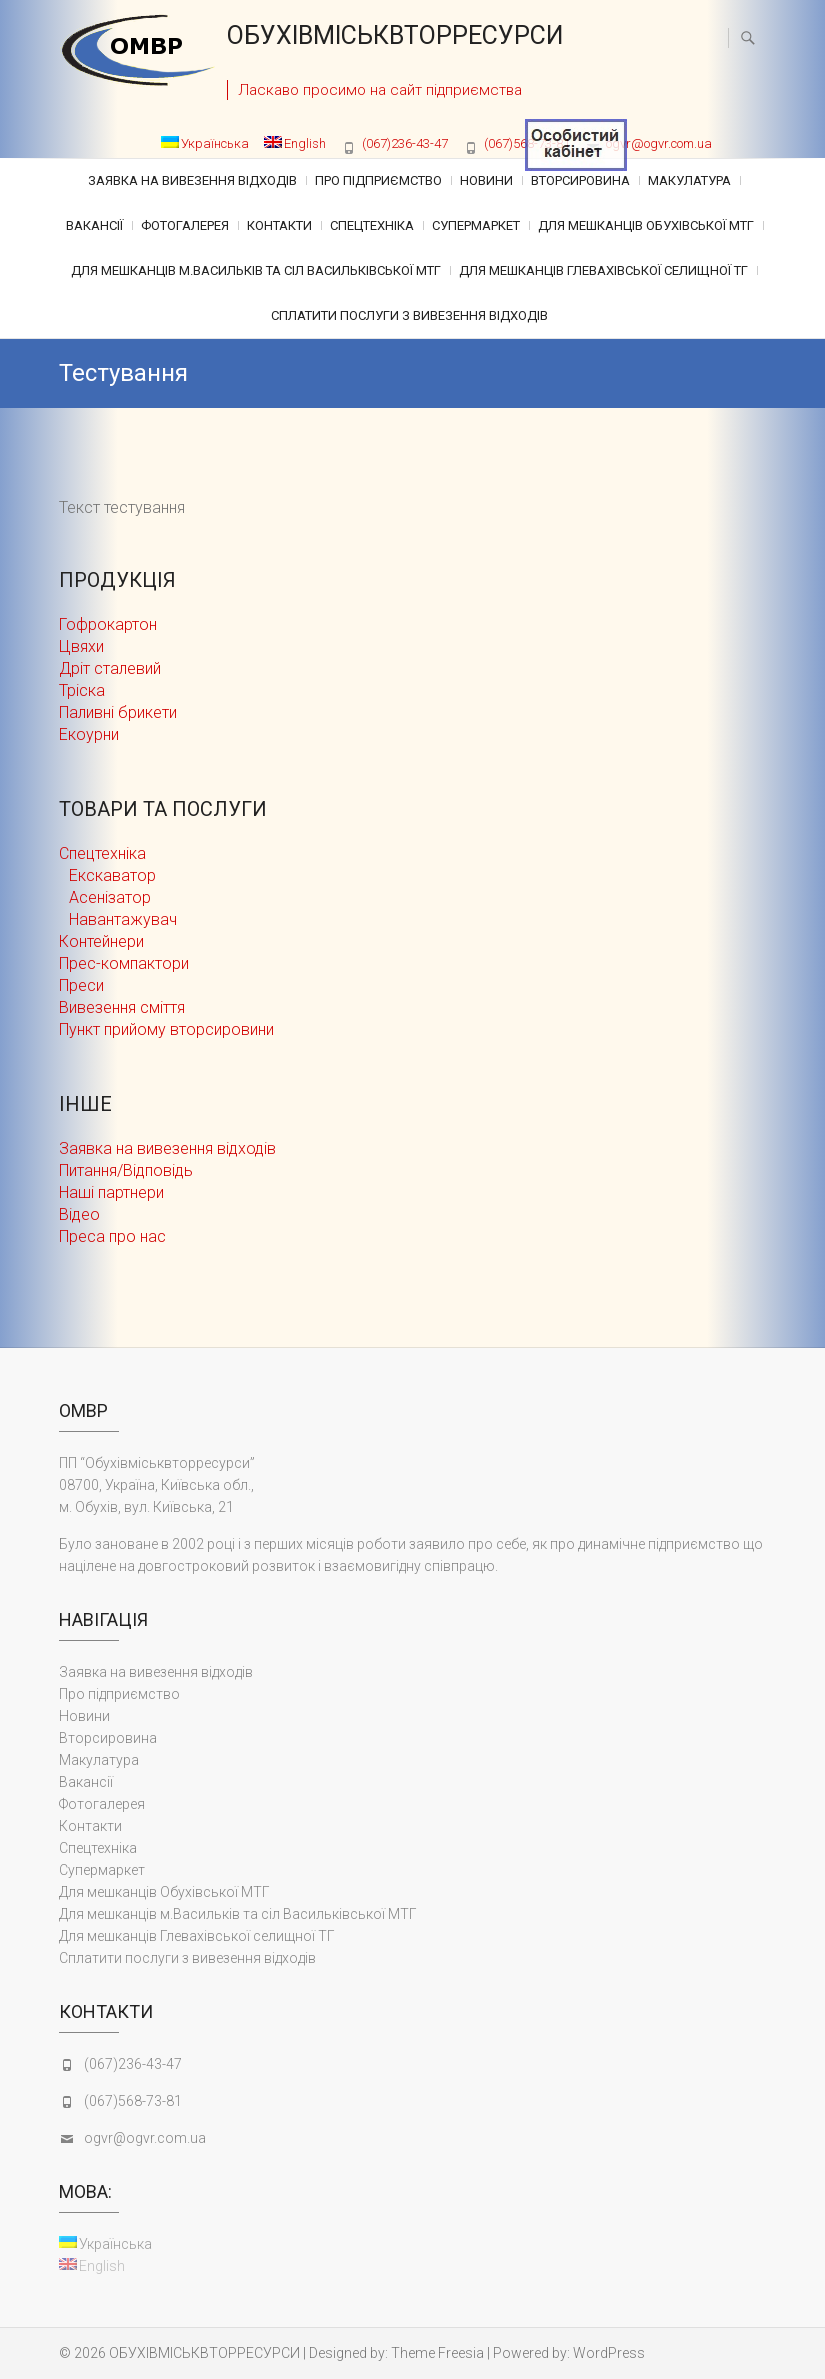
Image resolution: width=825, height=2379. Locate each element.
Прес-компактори (124, 963)
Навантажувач (123, 919)
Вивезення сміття (122, 1007)
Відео (79, 1214)
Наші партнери (111, 1192)
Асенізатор (110, 897)
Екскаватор (112, 875)
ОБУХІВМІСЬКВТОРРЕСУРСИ (395, 35)
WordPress (609, 2353)
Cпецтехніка (372, 225)
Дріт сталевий (110, 668)
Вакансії (94, 225)
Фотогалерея (185, 225)
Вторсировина (580, 180)
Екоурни (89, 734)
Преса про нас (112, 1236)
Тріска (82, 690)
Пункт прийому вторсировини (166, 1029)
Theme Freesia (437, 2353)
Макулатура (689, 180)
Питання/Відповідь (126, 1170)
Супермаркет (476, 225)
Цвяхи (81, 646)
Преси (81, 985)
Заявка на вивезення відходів (192, 180)
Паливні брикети (118, 712)
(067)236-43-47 (405, 143)
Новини (486, 180)
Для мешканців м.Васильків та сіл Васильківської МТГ (256, 270)
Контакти (279, 225)
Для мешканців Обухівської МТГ (646, 225)
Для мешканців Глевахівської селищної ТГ (603, 270)
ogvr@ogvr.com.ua (659, 143)
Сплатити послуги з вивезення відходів (409, 315)
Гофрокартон (108, 624)
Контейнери (101, 941)
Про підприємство (378, 180)
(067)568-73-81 (133, 2101)
